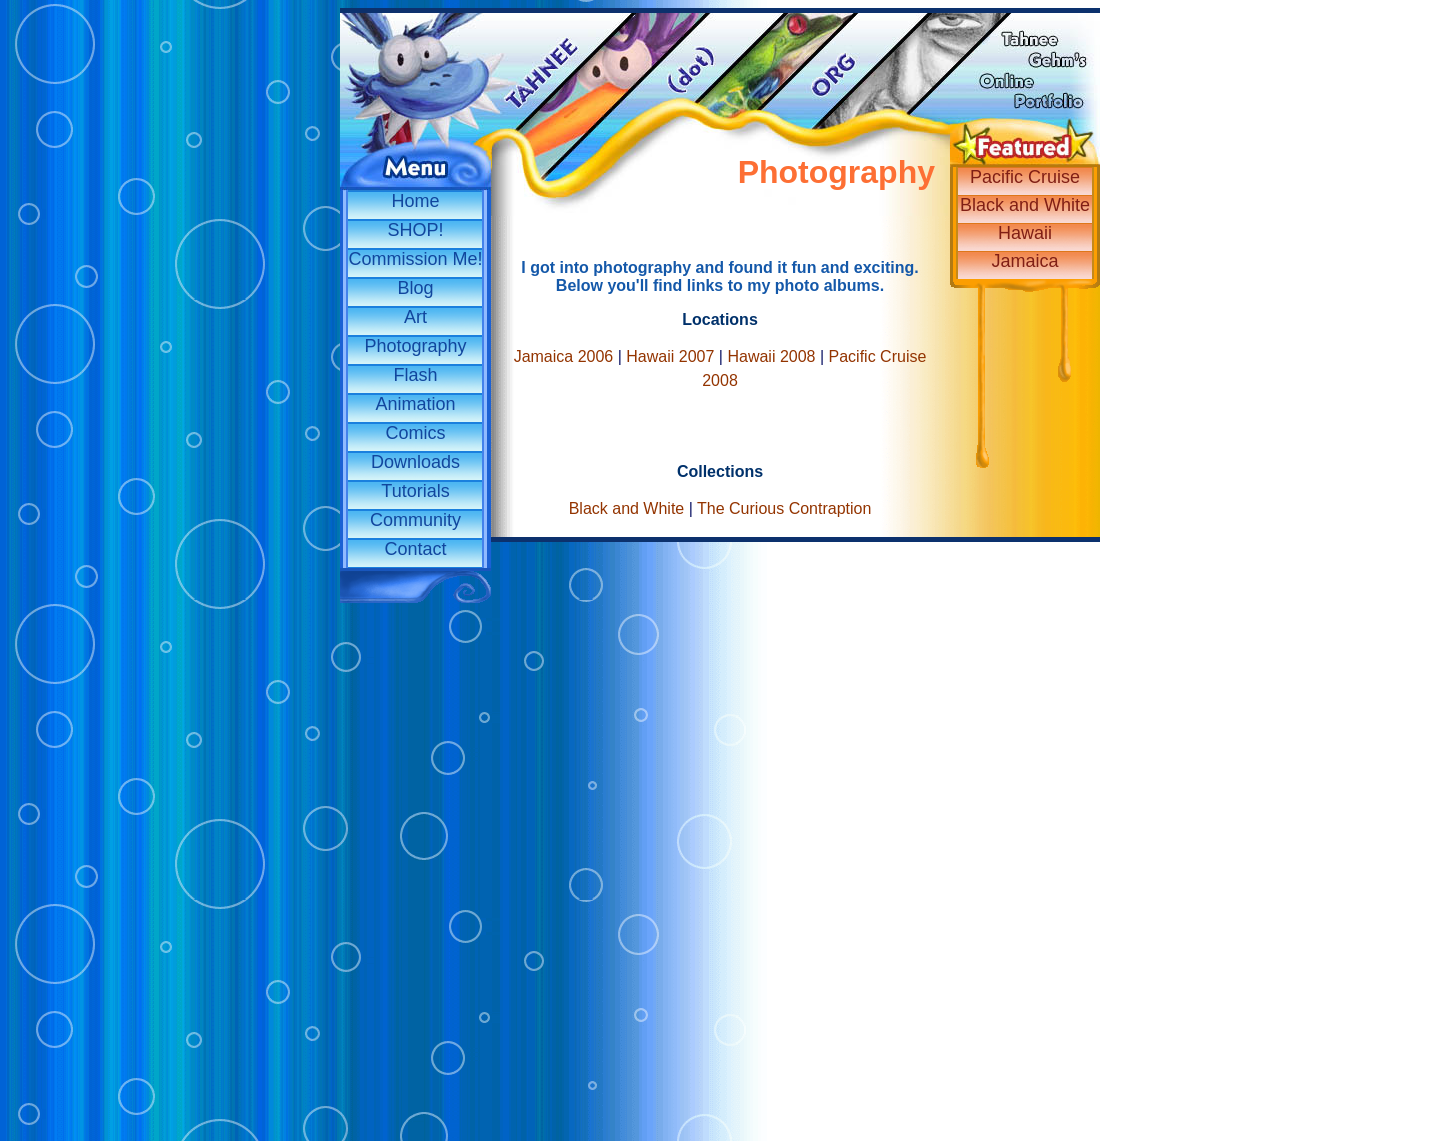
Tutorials (415, 491)
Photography (415, 346)
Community (415, 520)
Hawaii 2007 (670, 356)
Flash (415, 375)
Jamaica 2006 (564, 356)
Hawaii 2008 (771, 356)
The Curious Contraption (784, 508)
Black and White (1025, 205)
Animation (415, 404)
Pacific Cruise (1025, 177)
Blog (415, 288)
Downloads (415, 462)
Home (415, 201)
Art (415, 317)
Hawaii (1025, 233)
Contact (415, 549)
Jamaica (1024, 261)
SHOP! (415, 230)
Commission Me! (415, 259)
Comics (415, 433)
